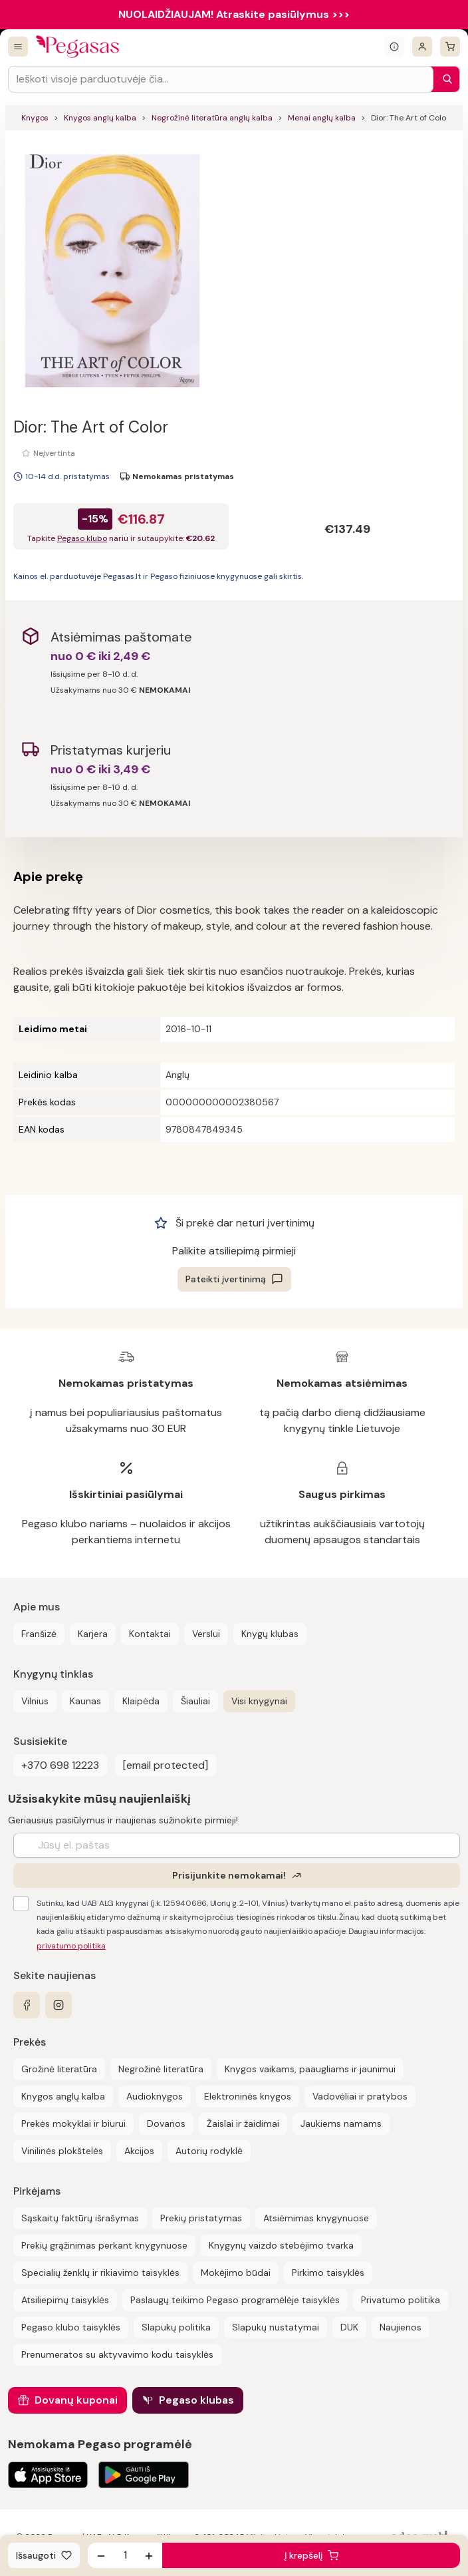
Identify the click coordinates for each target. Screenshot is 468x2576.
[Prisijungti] (422, 47)
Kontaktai (150, 1634)
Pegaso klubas (196, 2400)
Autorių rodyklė (209, 2151)
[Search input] (220, 79)
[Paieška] (444, 79)
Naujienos (400, 2327)
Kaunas (85, 1701)
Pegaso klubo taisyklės (70, 2327)
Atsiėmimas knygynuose (316, 2218)
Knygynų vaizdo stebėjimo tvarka (281, 2245)
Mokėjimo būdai (236, 2273)
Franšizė (39, 1634)
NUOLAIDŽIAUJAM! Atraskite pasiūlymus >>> (234, 14)
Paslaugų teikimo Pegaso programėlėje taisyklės (235, 2300)
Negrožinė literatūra (160, 2069)
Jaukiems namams (341, 2123)
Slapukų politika (176, 2327)
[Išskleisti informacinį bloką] (394, 47)
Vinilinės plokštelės (62, 2151)
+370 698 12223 (60, 1765)
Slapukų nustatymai (275, 2327)
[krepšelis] (450, 47)
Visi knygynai (259, 1701)
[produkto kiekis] (125, 2555)
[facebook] (26, 2005)
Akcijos (139, 2151)
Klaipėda (141, 1701)
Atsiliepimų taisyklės (65, 2300)
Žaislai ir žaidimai (243, 2123)
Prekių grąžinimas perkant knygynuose (104, 2245)
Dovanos (166, 2123)
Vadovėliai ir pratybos (360, 2096)
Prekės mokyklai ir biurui (73, 2123)
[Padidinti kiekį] (149, 2555)
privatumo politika (71, 1945)
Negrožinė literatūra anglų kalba (212, 117)
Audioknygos (154, 2096)
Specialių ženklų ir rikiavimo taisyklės (100, 2273)
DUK (349, 2327)
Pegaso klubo (82, 538)
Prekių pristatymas (201, 2218)
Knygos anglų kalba (100, 117)
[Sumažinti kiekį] (101, 2555)
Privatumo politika (400, 2300)
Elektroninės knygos (247, 2096)
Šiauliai (195, 1701)
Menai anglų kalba (322, 117)
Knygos (35, 117)
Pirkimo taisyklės (328, 2273)
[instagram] (58, 2005)
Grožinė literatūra (59, 2069)
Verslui (206, 1634)
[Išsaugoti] (44, 2555)
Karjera (93, 1634)
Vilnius (35, 1701)
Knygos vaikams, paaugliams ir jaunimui (310, 2069)
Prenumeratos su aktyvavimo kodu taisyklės (117, 2354)
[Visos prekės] (18, 47)
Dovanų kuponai (76, 2400)
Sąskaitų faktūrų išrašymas (80, 2218)
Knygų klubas (269, 1634)
